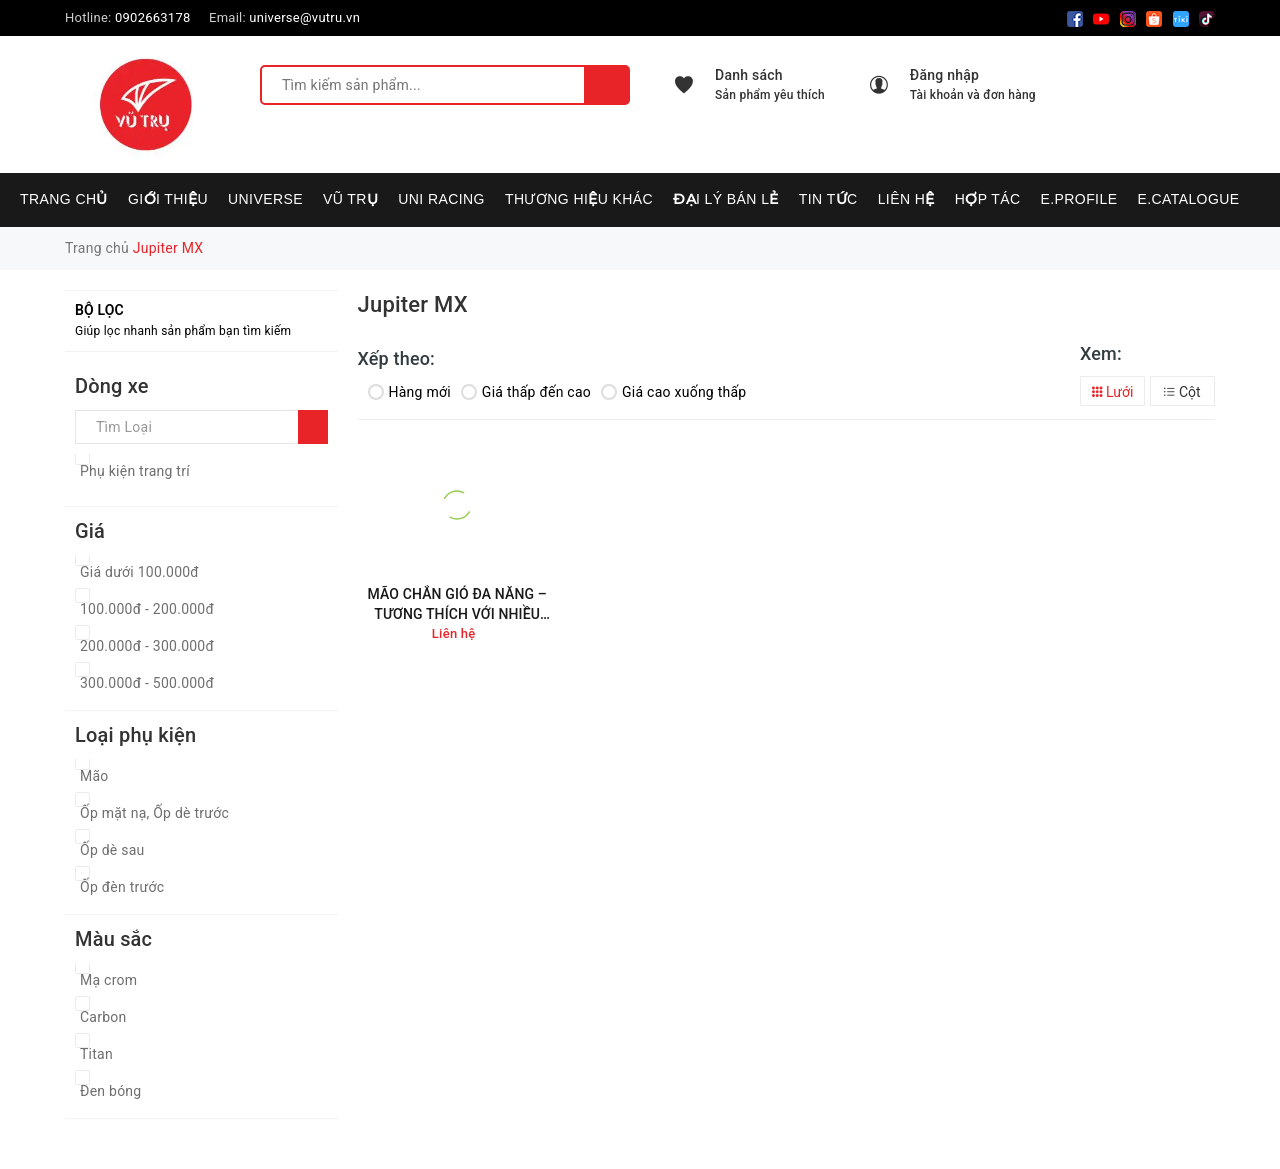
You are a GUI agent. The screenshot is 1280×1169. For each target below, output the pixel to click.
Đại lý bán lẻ (726, 199)
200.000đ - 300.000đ (147, 646)
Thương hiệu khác (579, 199)
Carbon (103, 1017)
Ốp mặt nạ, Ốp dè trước (154, 813)
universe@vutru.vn (304, 17)
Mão (94, 776)
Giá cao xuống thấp (673, 392)
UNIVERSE (265, 199)
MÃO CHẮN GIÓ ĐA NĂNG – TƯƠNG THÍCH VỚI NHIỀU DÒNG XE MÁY (457, 604)
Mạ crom (108, 980)
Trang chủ (64, 199)
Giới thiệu (168, 199)
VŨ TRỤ (350, 199)
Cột (1182, 392)
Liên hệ (906, 199)
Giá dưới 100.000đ (139, 572)
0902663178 (153, 17)
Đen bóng (110, 1091)
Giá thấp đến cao (526, 392)
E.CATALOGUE (1188, 199)
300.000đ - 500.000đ (147, 683)
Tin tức (828, 199)
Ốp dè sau (112, 850)
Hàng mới (409, 392)
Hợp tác (988, 199)
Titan (96, 1054)
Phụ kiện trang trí (135, 471)
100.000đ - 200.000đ (147, 609)
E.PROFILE (1078, 199)
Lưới (1113, 392)
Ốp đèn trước (122, 887)
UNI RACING (441, 199)
